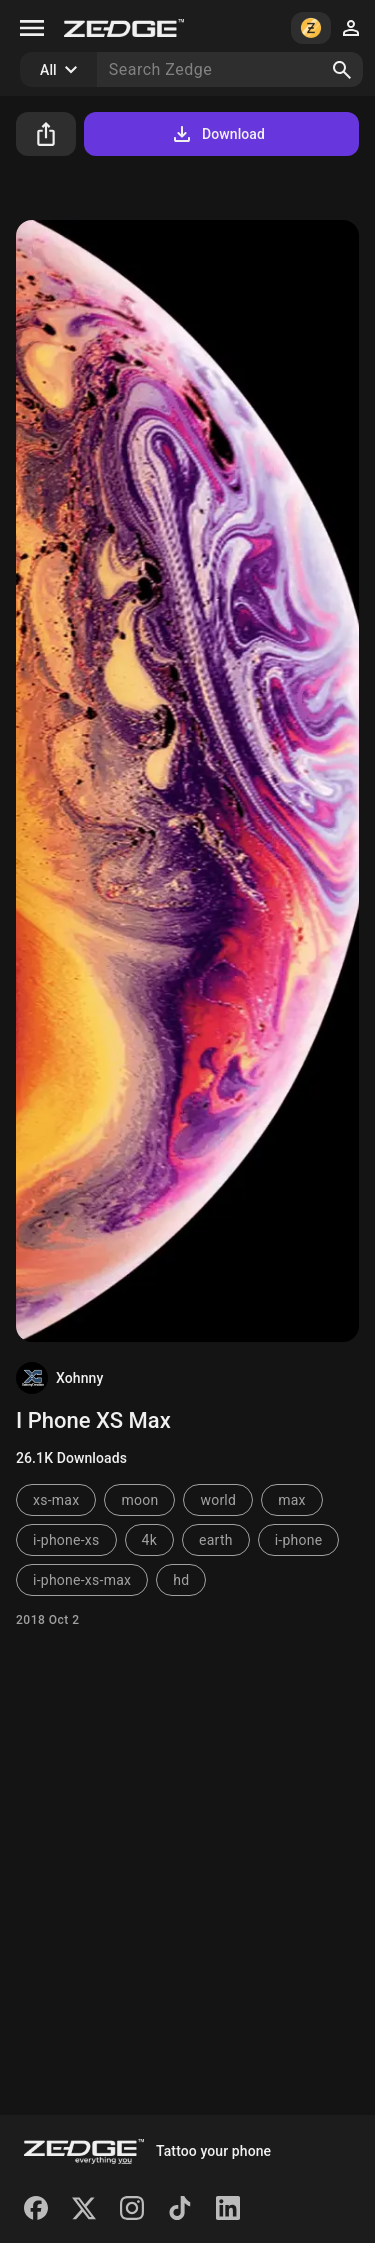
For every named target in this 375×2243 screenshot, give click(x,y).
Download (217, 134)
